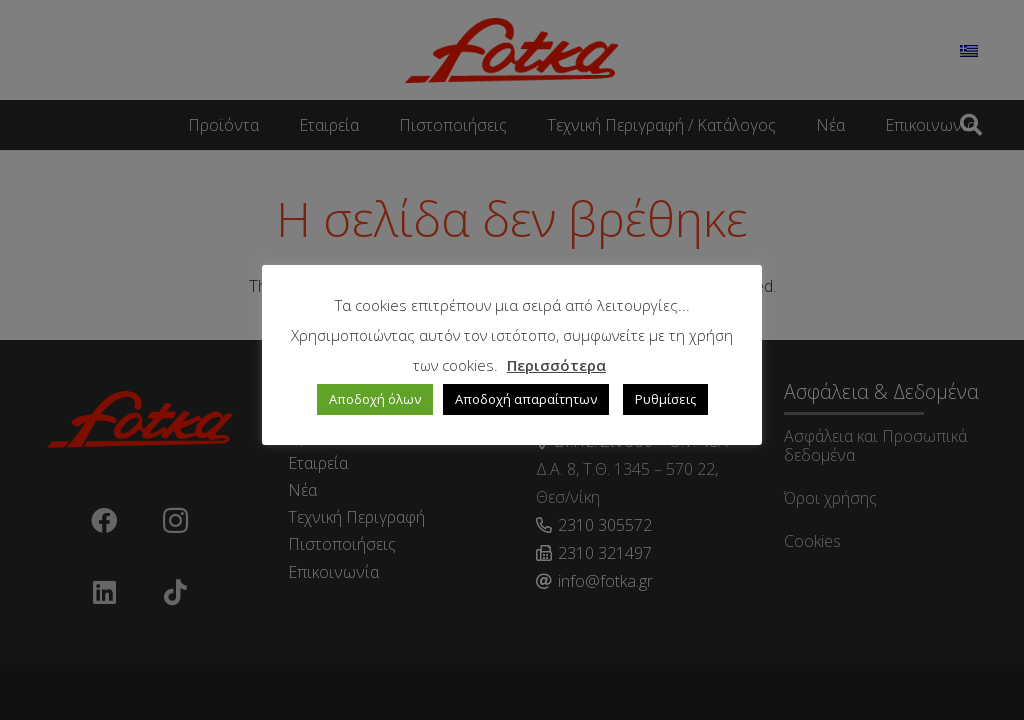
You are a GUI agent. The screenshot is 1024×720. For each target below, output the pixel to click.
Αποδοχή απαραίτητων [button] (526, 399)
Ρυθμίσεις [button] (665, 399)
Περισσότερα (556, 365)
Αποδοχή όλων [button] (375, 399)
